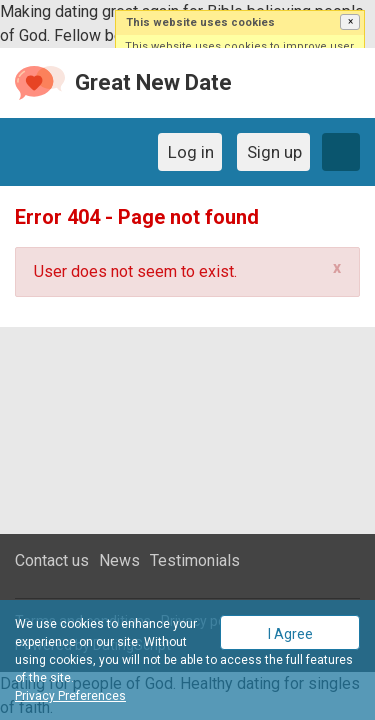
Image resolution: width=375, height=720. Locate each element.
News (119, 560)
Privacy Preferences (70, 696)
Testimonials (195, 560)
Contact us (52, 560)
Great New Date (153, 82)
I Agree (290, 634)
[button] (350, 22)
